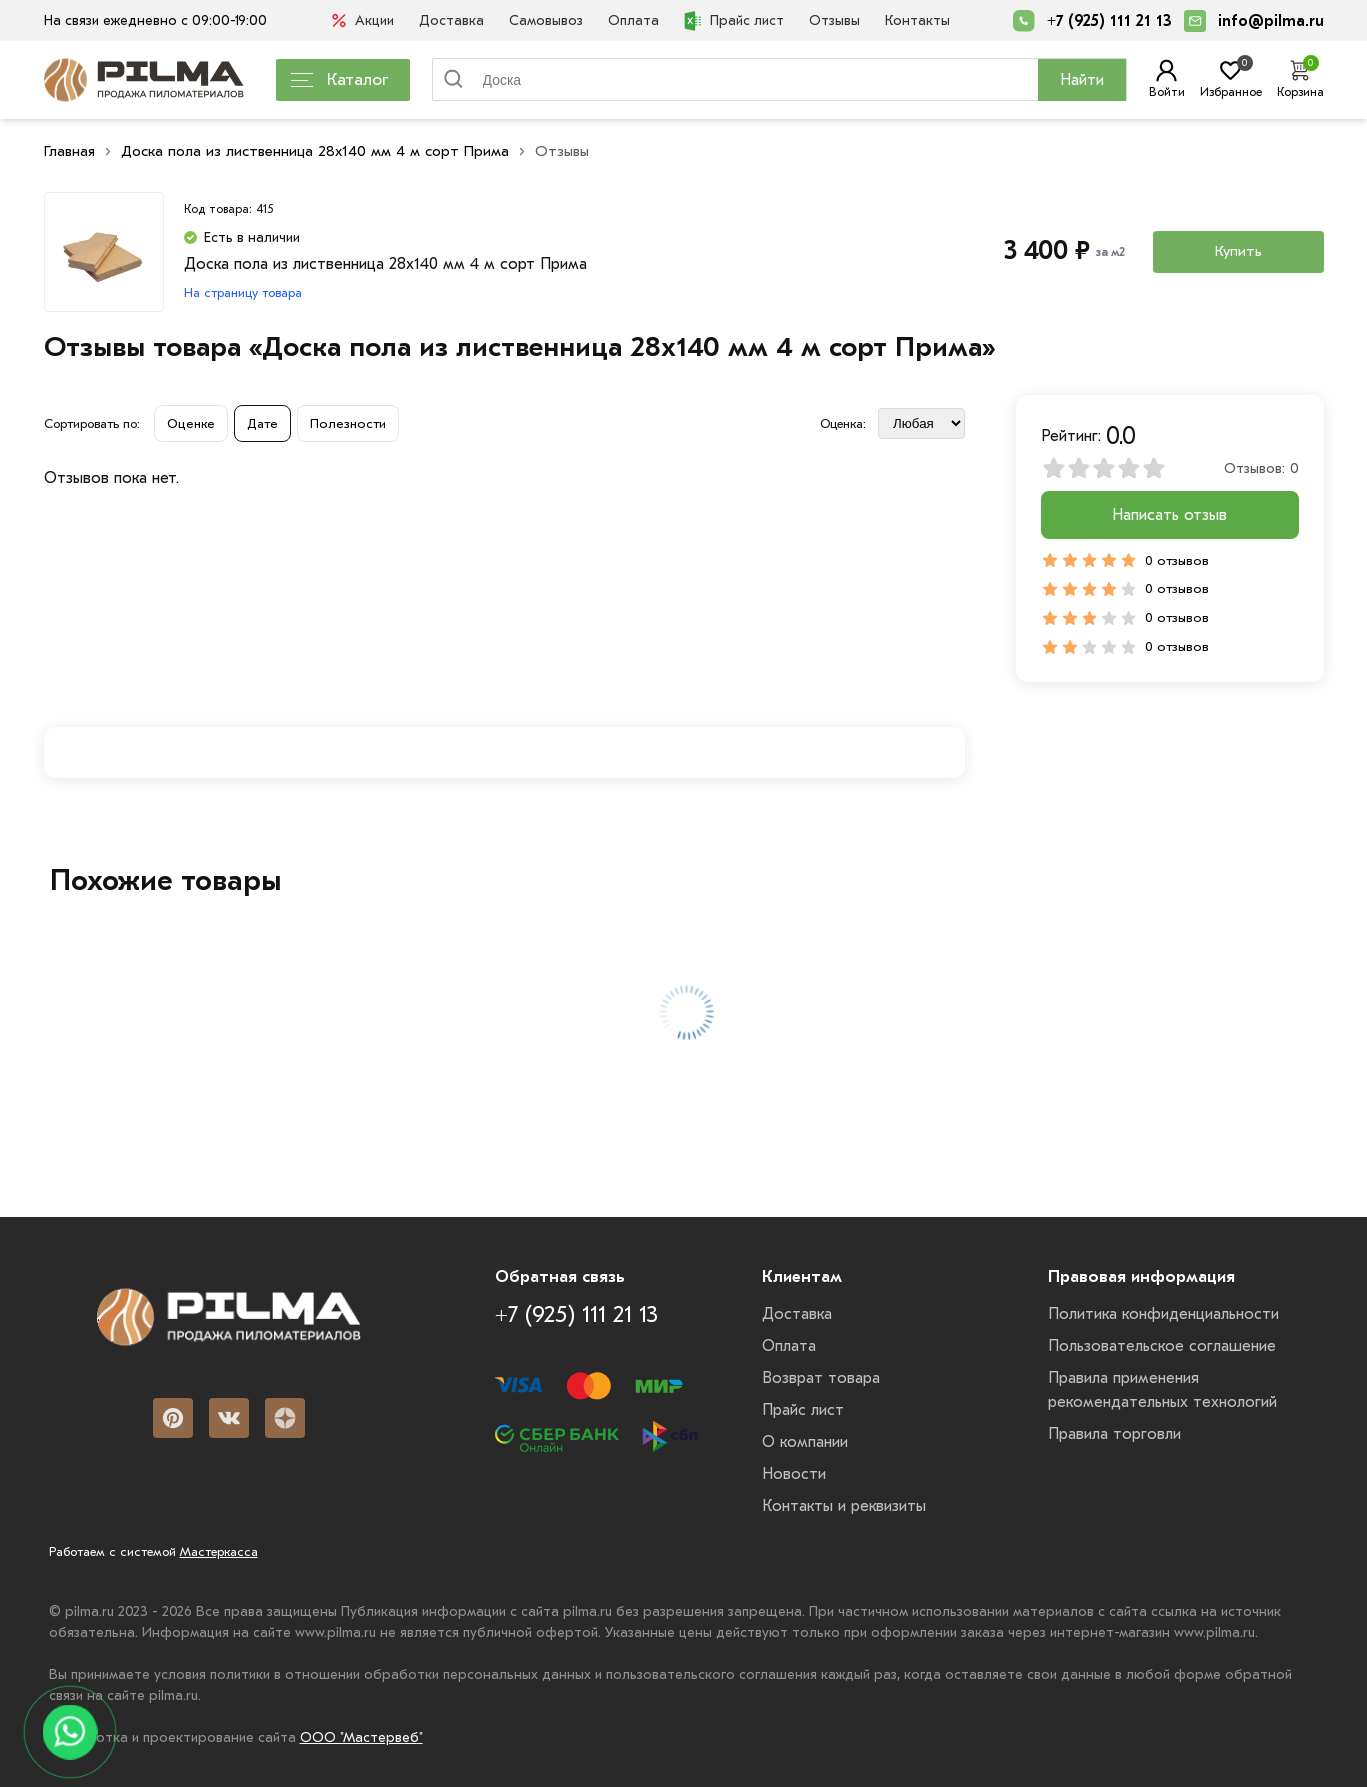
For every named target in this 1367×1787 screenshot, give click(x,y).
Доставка (451, 20)
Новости (794, 1474)
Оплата (633, 20)
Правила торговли (1114, 1434)
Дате (262, 423)
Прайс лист (734, 21)
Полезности (348, 423)
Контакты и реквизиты (844, 1506)
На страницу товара (243, 292)
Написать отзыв (1169, 515)
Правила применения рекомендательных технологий (1162, 1390)
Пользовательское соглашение (1162, 1346)
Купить (1238, 251)
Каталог (339, 79)
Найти (1082, 80)
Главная (69, 151)
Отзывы (834, 20)
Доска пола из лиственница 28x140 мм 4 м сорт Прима (315, 151)
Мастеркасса (219, 1551)
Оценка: (843, 423)
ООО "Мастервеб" (361, 1737)
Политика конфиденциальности (1163, 1314)
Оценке (191, 423)
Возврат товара (821, 1378)
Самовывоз (546, 20)
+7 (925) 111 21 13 (1109, 21)
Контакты (917, 20)
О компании (805, 1442)
